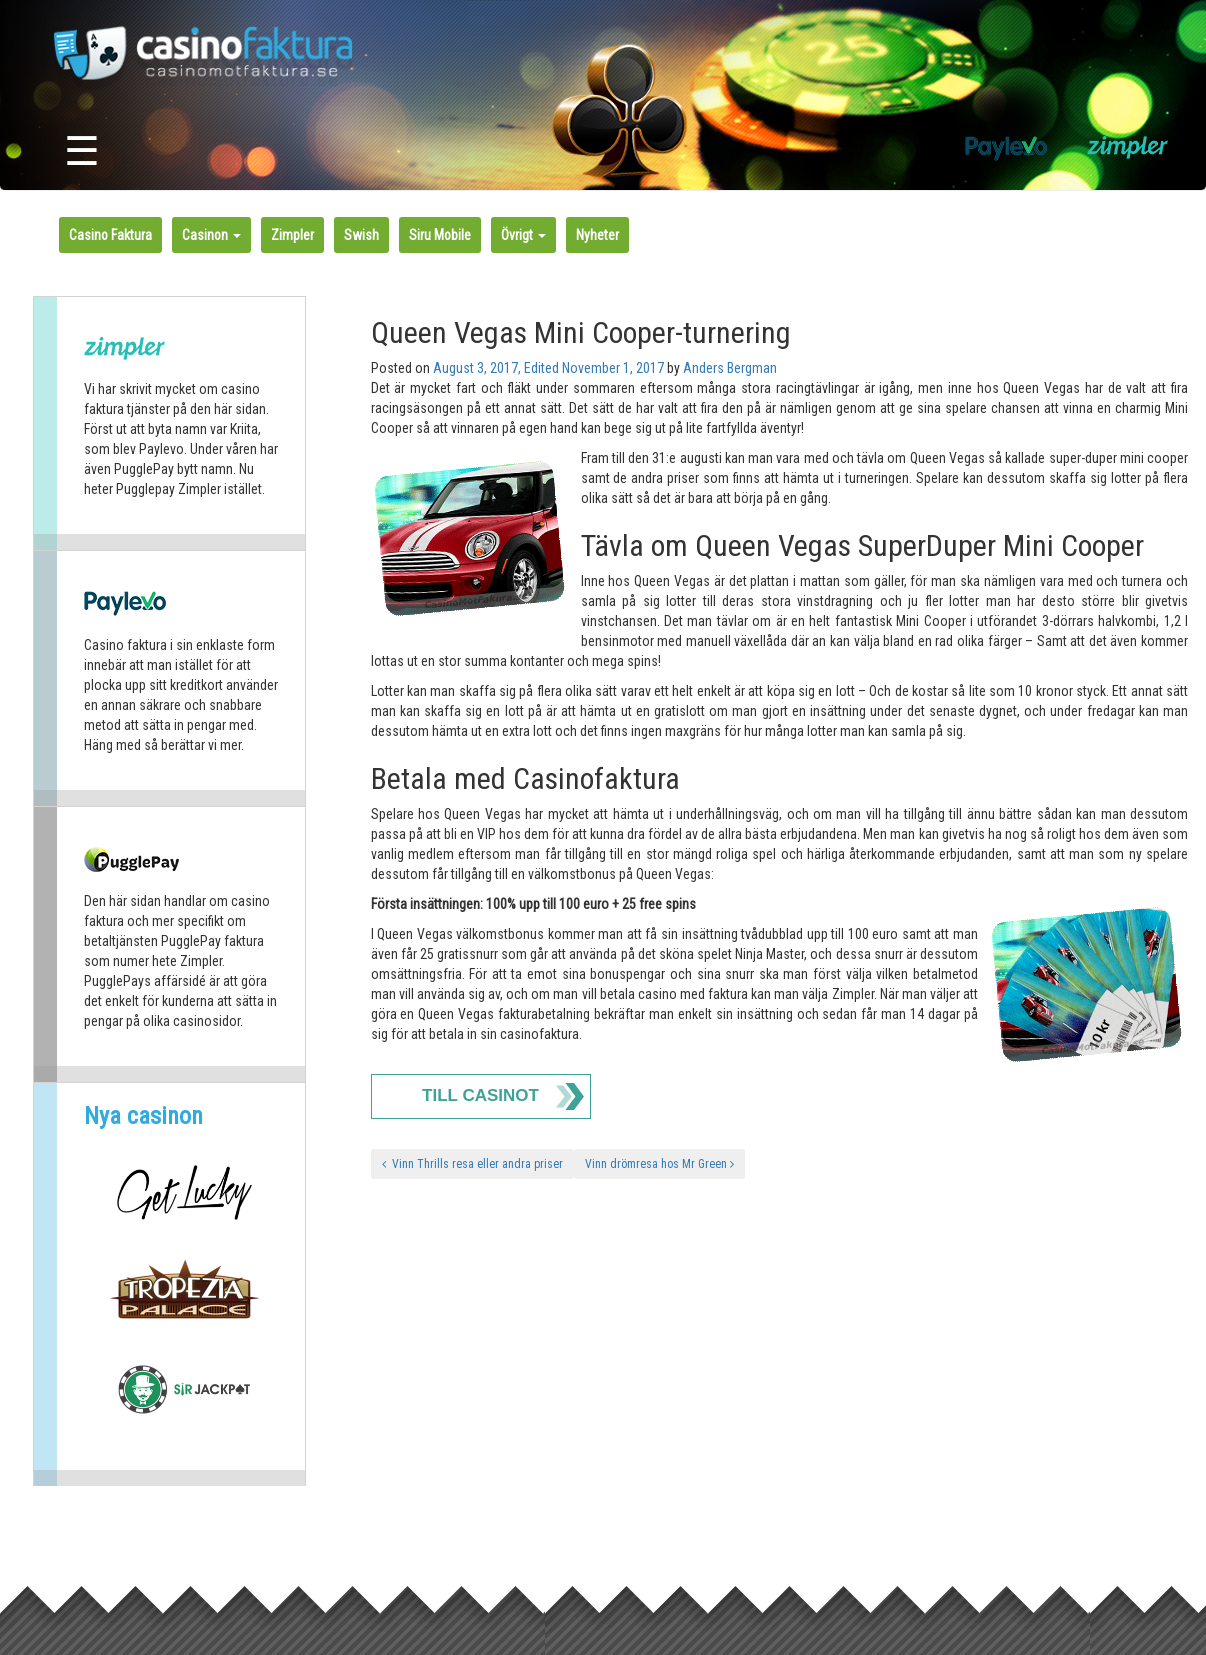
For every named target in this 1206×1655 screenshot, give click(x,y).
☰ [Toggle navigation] (82, 151)
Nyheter (597, 235)
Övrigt (523, 235)
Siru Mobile (440, 235)
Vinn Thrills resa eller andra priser (472, 1164)
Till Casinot (480, 1095)
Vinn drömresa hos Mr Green (659, 1164)
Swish (361, 235)
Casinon (211, 235)
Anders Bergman (730, 368)
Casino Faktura (110, 235)
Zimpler (292, 235)
